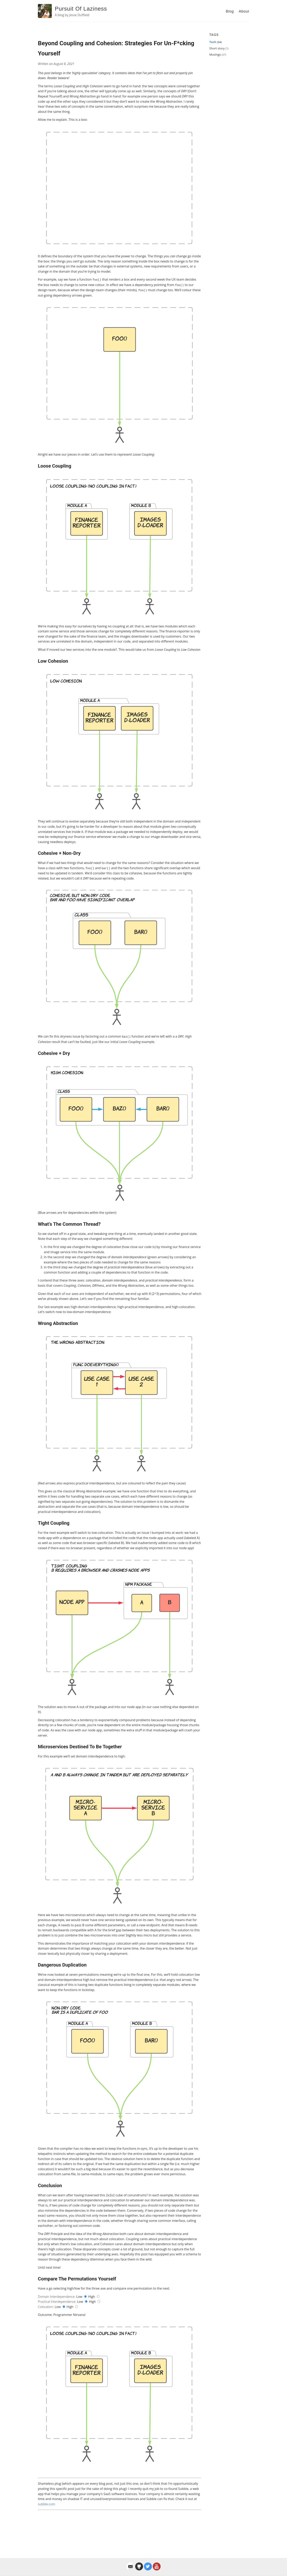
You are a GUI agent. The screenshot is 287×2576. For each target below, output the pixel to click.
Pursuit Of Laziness (81, 9)
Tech (215, 42)
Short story (218, 48)
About (244, 11)
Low (79, 2296)
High (91, 2296)
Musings (217, 54)
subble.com (46, 2504)
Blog (230, 11)
